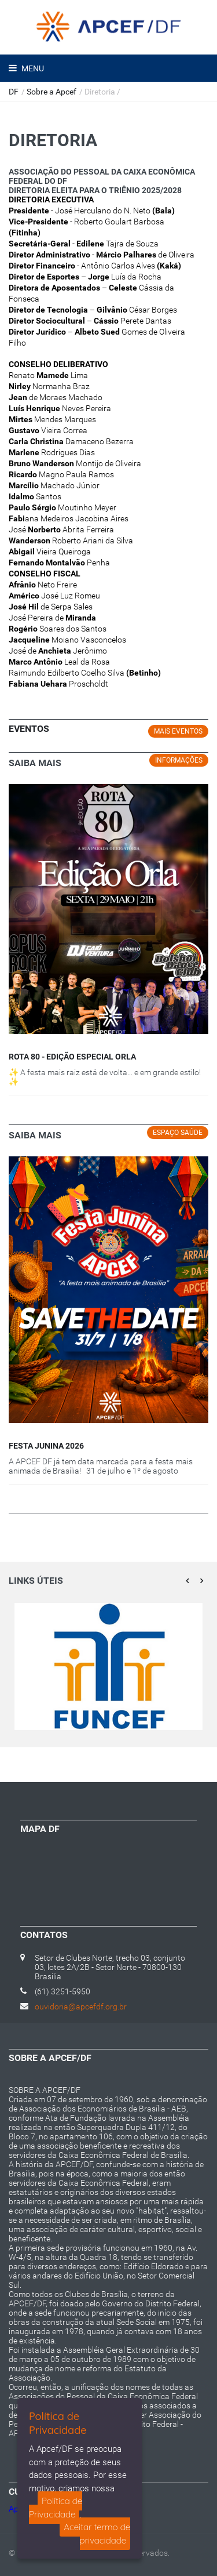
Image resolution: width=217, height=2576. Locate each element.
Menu (32, 68)
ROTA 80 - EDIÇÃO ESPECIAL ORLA (72, 1056)
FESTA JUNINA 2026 (46, 1445)
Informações (179, 760)
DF (14, 91)
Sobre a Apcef (51, 91)
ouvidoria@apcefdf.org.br (81, 2006)
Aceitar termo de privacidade (97, 2533)
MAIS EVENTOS (178, 731)
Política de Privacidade (55, 2507)
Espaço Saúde (178, 1133)
